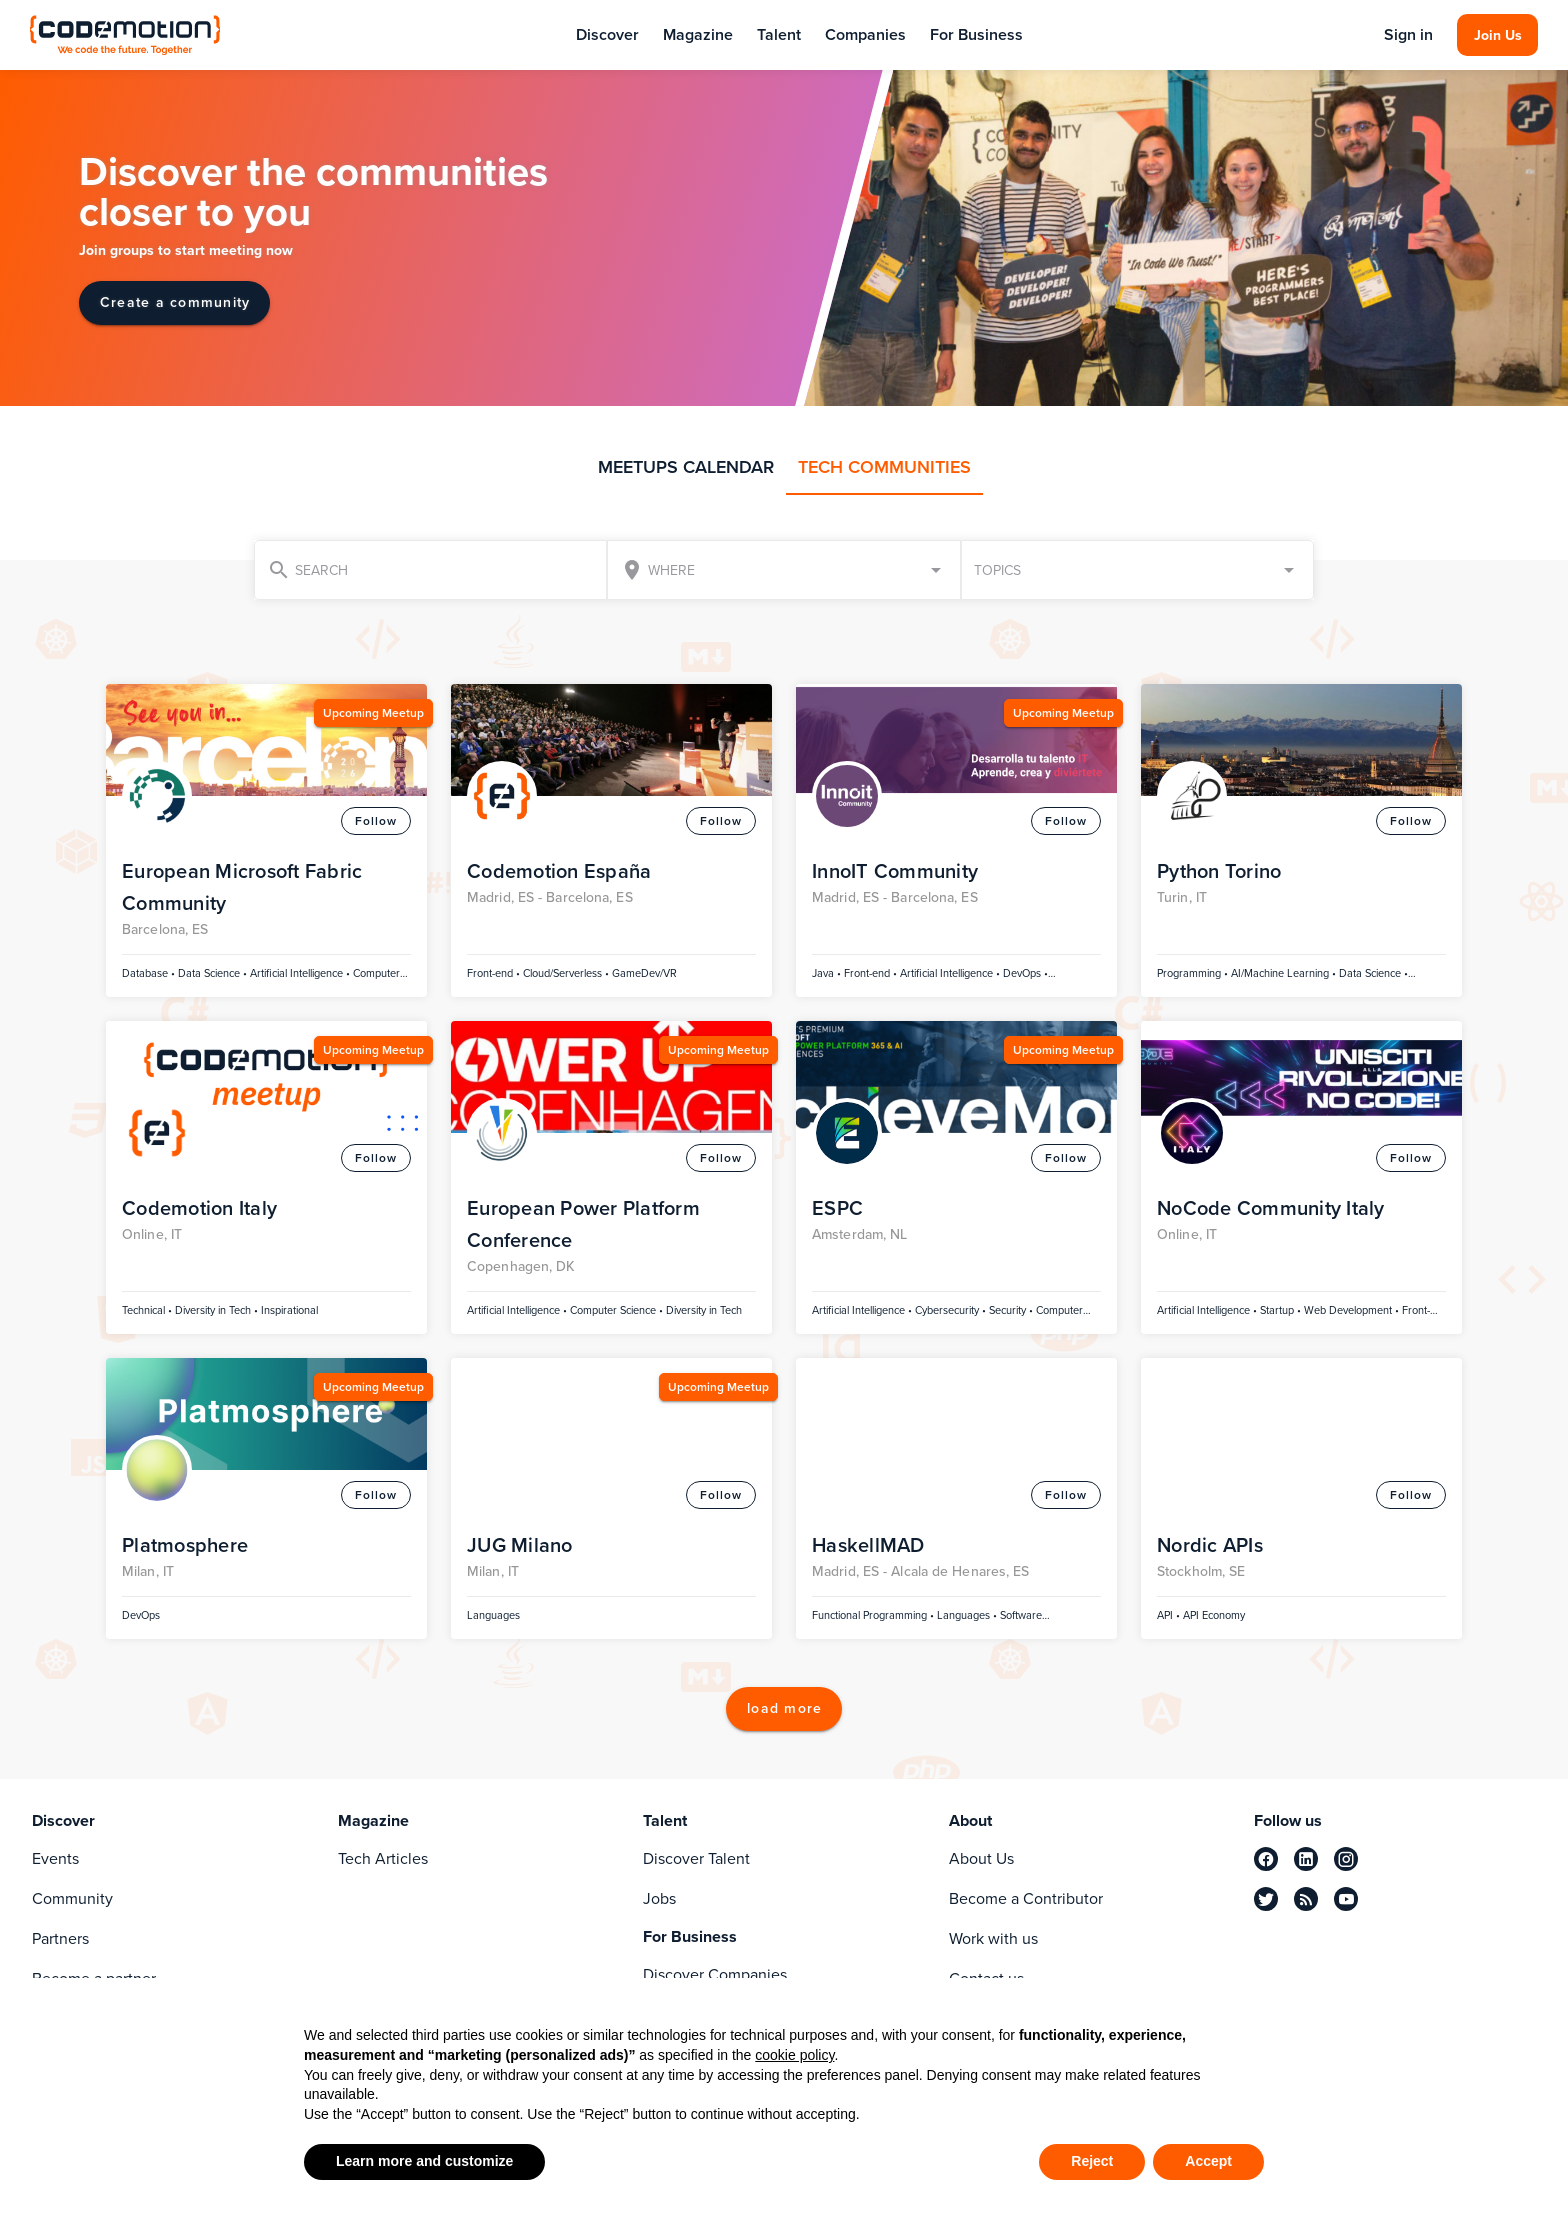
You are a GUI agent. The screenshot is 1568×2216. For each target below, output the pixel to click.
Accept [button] (1208, 2161)
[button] (1137, 570)
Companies (865, 34)
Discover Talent (696, 1858)
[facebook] (1266, 1859)
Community (72, 1898)
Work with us (993, 1938)
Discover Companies (715, 1974)
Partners (60, 1938)
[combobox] (783, 570)
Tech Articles (383, 1858)
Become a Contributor (1026, 1898)
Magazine (698, 34)
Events (55, 1858)
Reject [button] (1092, 2161)
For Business (976, 34)
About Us (981, 1858)
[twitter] (1266, 1899)
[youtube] (1346, 1899)
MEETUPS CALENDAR (686, 467)
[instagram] (1346, 1859)
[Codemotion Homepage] (127, 34)
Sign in (1406, 35)
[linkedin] (1306, 1859)
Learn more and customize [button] (424, 2161)
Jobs (659, 1898)
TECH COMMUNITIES (884, 467)
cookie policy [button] (794, 2055)
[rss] (1306, 1899)
